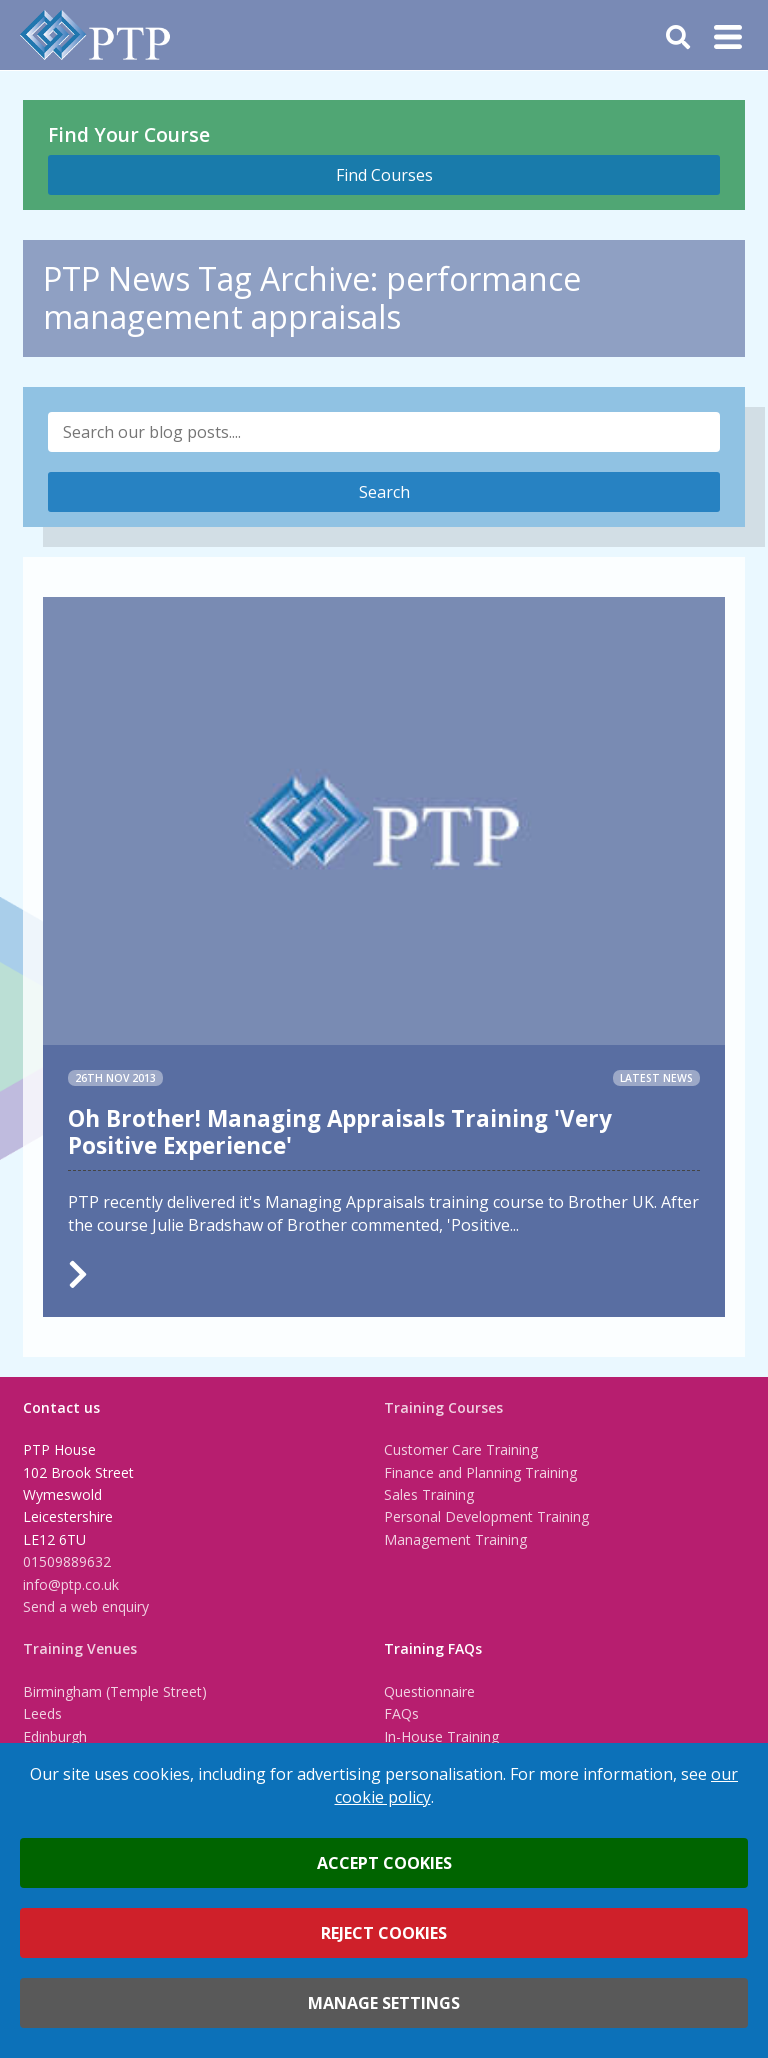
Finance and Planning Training (480, 1472)
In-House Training (441, 1736)
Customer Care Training (461, 1449)
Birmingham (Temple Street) (115, 1691)
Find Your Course (129, 134)
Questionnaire (429, 1691)
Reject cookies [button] (384, 1933)
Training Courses (443, 1407)
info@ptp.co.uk (71, 1584)
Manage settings (384, 2003)
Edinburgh (55, 1736)
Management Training (455, 1539)
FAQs (401, 1713)
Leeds (42, 1713)
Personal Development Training (486, 1516)
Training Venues (80, 1648)
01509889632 (67, 1561)
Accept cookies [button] (384, 1863)
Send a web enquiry (86, 1606)
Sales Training (429, 1494)
